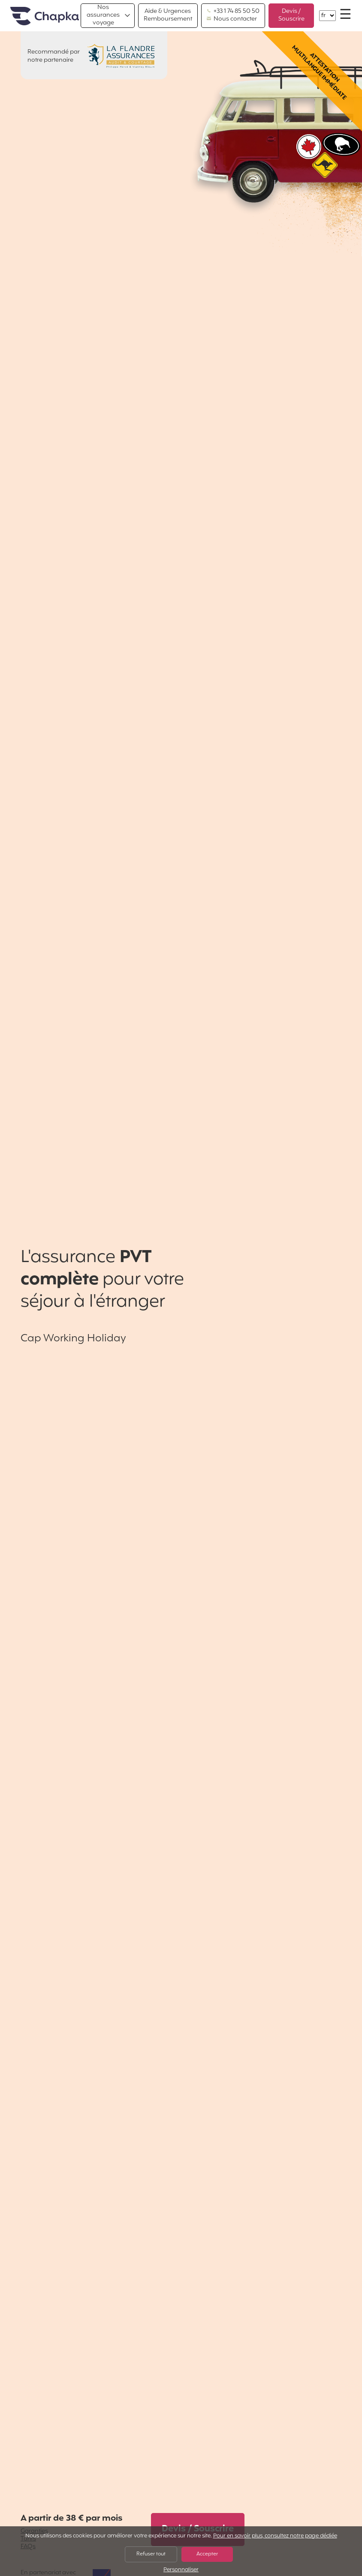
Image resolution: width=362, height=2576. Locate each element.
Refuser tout (151, 2554)
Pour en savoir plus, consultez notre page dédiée (275, 2536)
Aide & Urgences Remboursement (168, 15)
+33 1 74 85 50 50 (233, 11)
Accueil (44, 16)
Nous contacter (232, 19)
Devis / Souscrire (291, 15)
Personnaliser (181, 2570)
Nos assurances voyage (103, 15)
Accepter (207, 2554)
